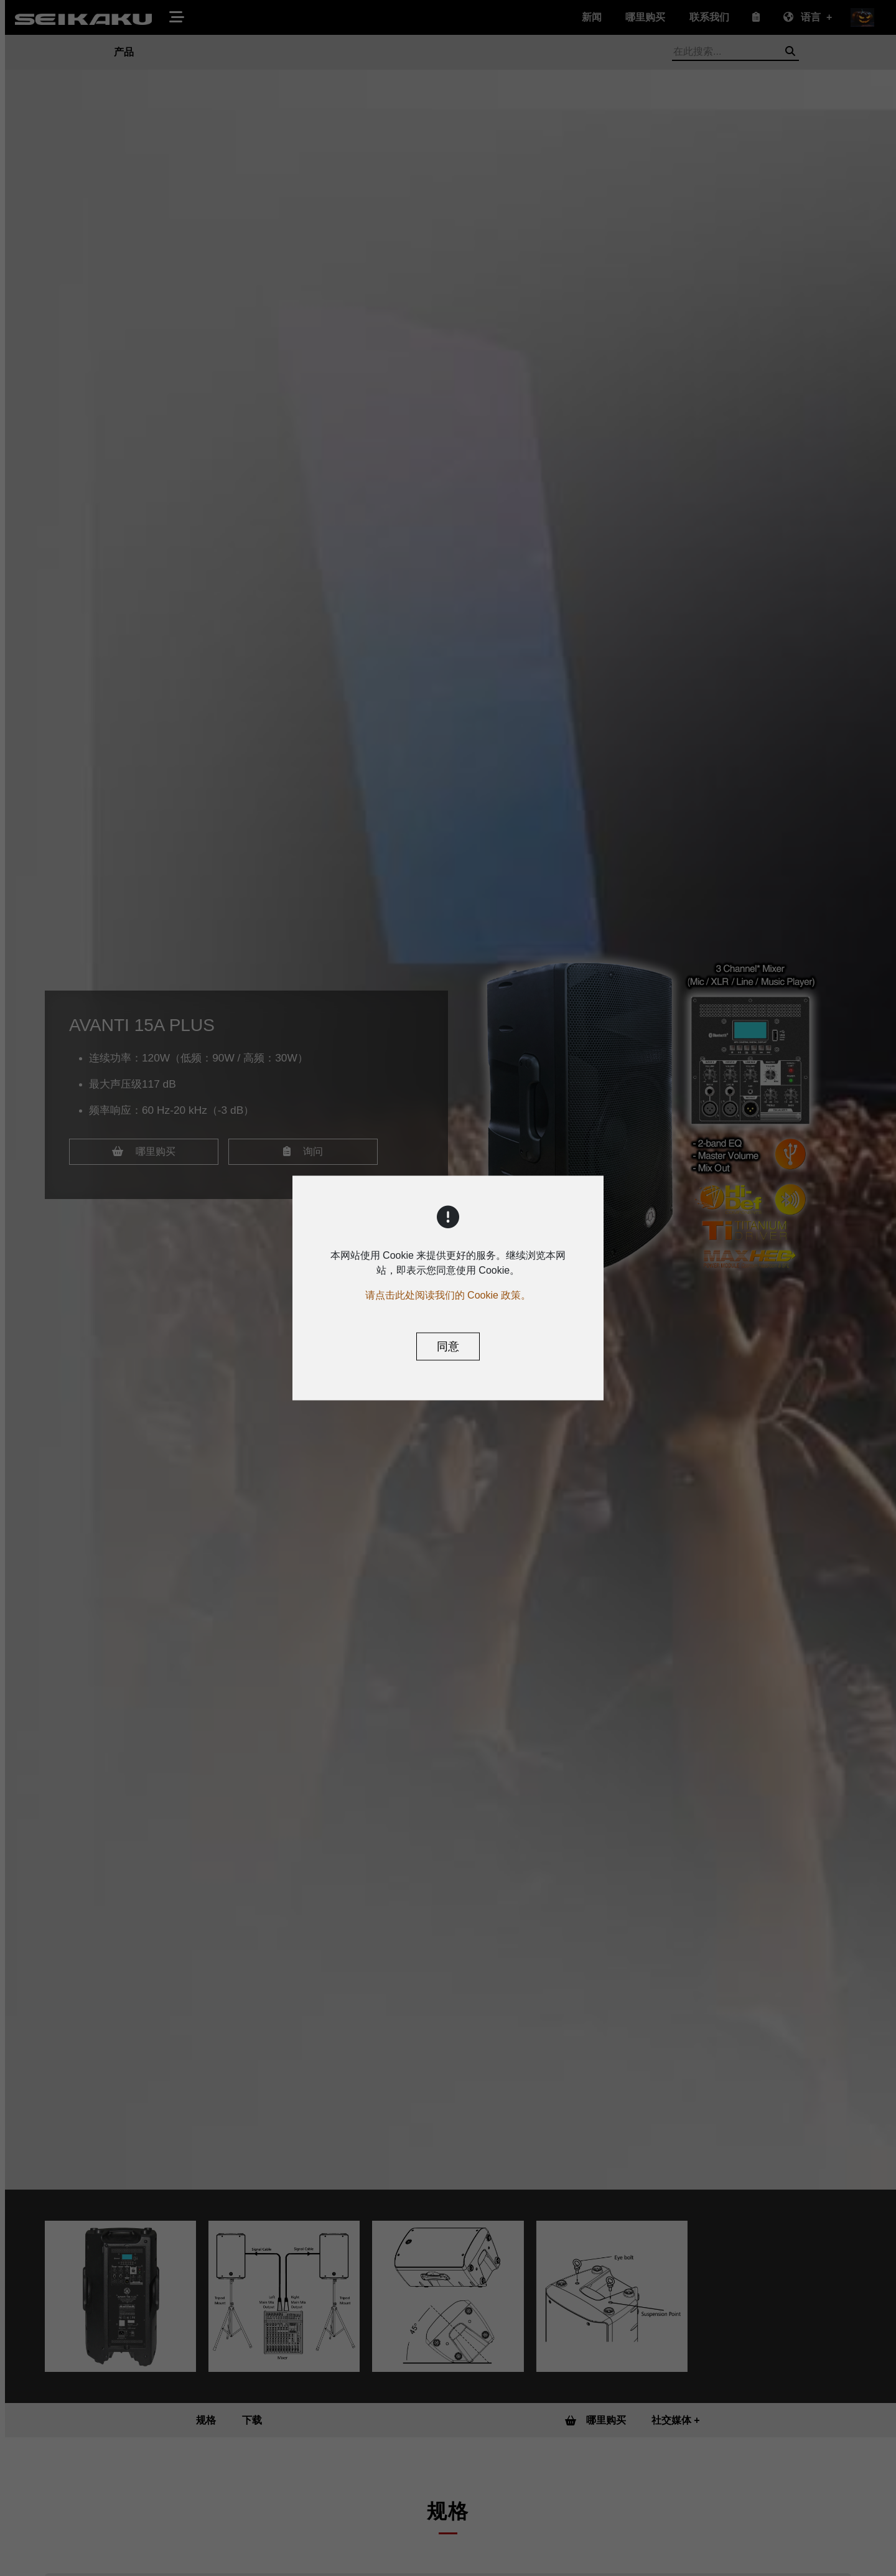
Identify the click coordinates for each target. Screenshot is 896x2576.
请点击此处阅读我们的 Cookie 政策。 (448, 1295)
